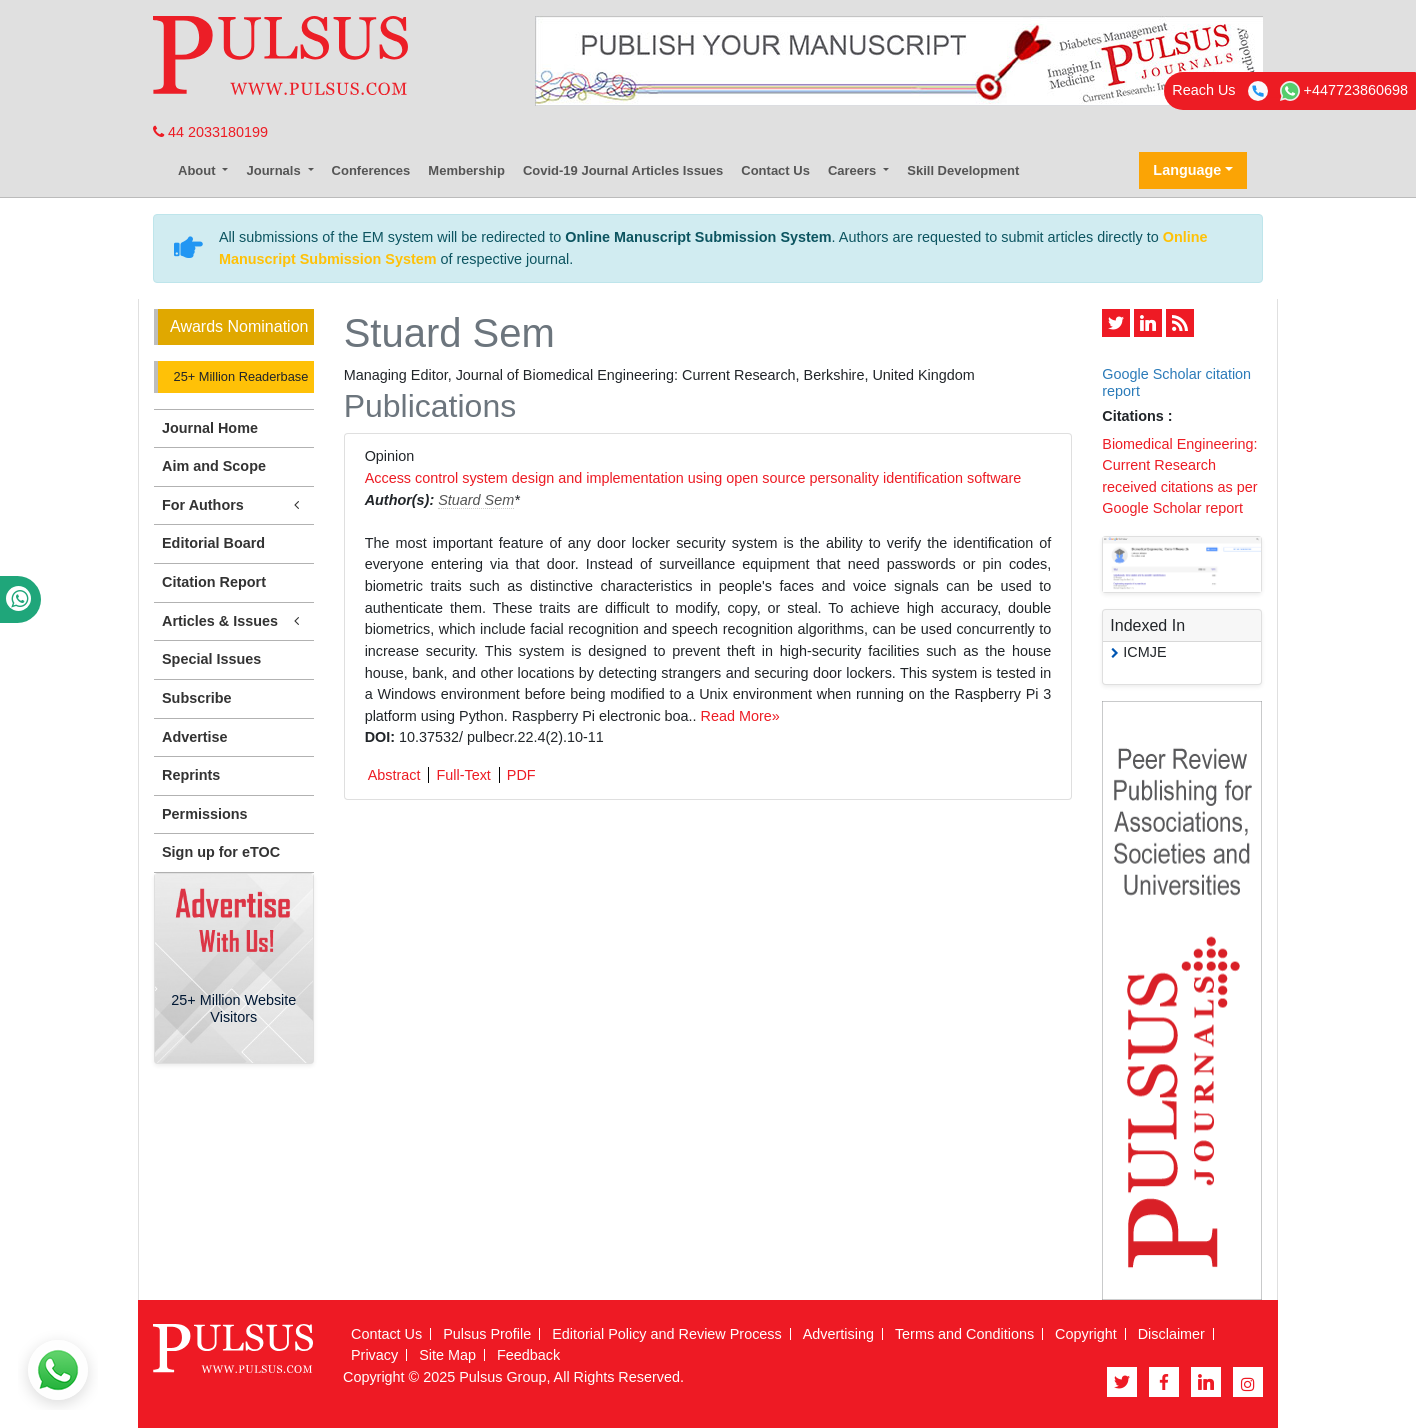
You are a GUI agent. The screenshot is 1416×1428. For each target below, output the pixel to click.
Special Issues (211, 659)
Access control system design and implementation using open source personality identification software (693, 478)
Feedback (528, 1355)
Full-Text (463, 775)
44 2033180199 (210, 132)
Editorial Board (213, 543)
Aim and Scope (214, 466)
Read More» (740, 716)
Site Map (447, 1355)
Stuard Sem (476, 500)
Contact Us (775, 170)
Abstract (394, 775)
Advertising (838, 1334)
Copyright (1086, 1334)
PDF (521, 775)
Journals (275, 170)
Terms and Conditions (964, 1334)
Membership (466, 170)
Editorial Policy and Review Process (667, 1334)
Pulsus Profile (487, 1334)
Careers (854, 170)
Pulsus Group (502, 1377)
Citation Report (214, 582)
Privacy (374, 1355)
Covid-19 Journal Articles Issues (623, 170)
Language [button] (1187, 170)
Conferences (371, 170)
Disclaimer (1171, 1334)
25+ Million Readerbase (239, 376)
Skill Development (963, 170)
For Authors (234, 505)
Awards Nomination (239, 326)
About (198, 170)
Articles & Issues (234, 621)
